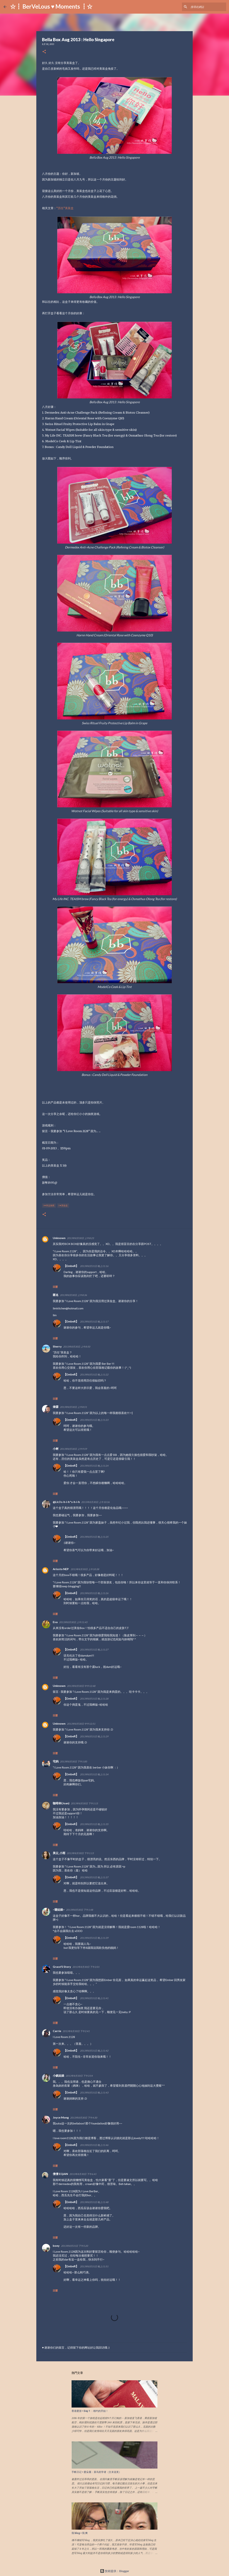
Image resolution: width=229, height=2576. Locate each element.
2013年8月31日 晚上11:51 (94, 2266)
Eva (55, 1622)
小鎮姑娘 (58, 2075)
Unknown (59, 1238)
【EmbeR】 (71, 1265)
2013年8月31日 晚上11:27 (94, 1649)
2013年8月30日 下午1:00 (73, 1761)
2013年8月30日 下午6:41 (82, 2174)
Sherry (57, 1346)
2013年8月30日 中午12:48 (81, 1686)
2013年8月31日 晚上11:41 (94, 1998)
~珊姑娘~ (59, 1909)
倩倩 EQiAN (60, 2173)
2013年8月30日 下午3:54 (79, 2075)
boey (56, 2245)
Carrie (57, 2031)
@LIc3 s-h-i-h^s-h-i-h (66, 1501)
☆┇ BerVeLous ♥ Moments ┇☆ (51, 6)
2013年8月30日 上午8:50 (76, 1346)
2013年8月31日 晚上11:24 (94, 1465)
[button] (44, 51)
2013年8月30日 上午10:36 (95, 1502)
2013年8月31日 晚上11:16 (94, 1266)
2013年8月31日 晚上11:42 (94, 2050)
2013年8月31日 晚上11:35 (94, 1824)
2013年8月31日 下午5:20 (74, 2245)
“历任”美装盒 (65, 208)
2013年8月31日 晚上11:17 (94, 1321)
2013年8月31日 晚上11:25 (94, 1536)
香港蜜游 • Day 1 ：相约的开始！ (90, 2410)
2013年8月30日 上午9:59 (73, 1448)
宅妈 (56, 1761)
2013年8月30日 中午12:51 (81, 1723)
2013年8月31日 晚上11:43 (94, 2092)
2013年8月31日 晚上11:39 (94, 1937)
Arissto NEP (61, 1569)
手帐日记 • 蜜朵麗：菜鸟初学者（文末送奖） (96, 2472)
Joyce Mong (61, 2117)
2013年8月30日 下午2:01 (85, 1966)
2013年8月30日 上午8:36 (73, 1295)
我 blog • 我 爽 (80, 2533)
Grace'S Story (62, 1966)
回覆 (55, 1286)
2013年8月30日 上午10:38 (85, 1569)
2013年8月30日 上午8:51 (73, 1407)
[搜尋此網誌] (207, 7)
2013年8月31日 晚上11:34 (94, 1774)
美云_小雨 (59, 1853)
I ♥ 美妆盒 (63, 1205)
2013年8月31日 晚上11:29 (94, 1736)
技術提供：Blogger (114, 2571)
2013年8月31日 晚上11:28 (94, 1698)
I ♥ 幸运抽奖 (49, 1205)
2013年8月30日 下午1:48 (79, 1909)
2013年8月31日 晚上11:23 (94, 1419)
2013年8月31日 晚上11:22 (94, 1374)
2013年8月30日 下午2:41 (76, 2031)
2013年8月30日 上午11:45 (73, 1622)
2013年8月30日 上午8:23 (80, 1238)
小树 (56, 1448)
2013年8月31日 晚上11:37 (94, 1877)
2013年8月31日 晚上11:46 (94, 2145)
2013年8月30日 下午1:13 (84, 1803)
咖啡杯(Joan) (61, 1803)
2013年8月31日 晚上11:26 (94, 1593)
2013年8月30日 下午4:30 (83, 2117)
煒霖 (56, 1406)
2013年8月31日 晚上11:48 (94, 2202)
